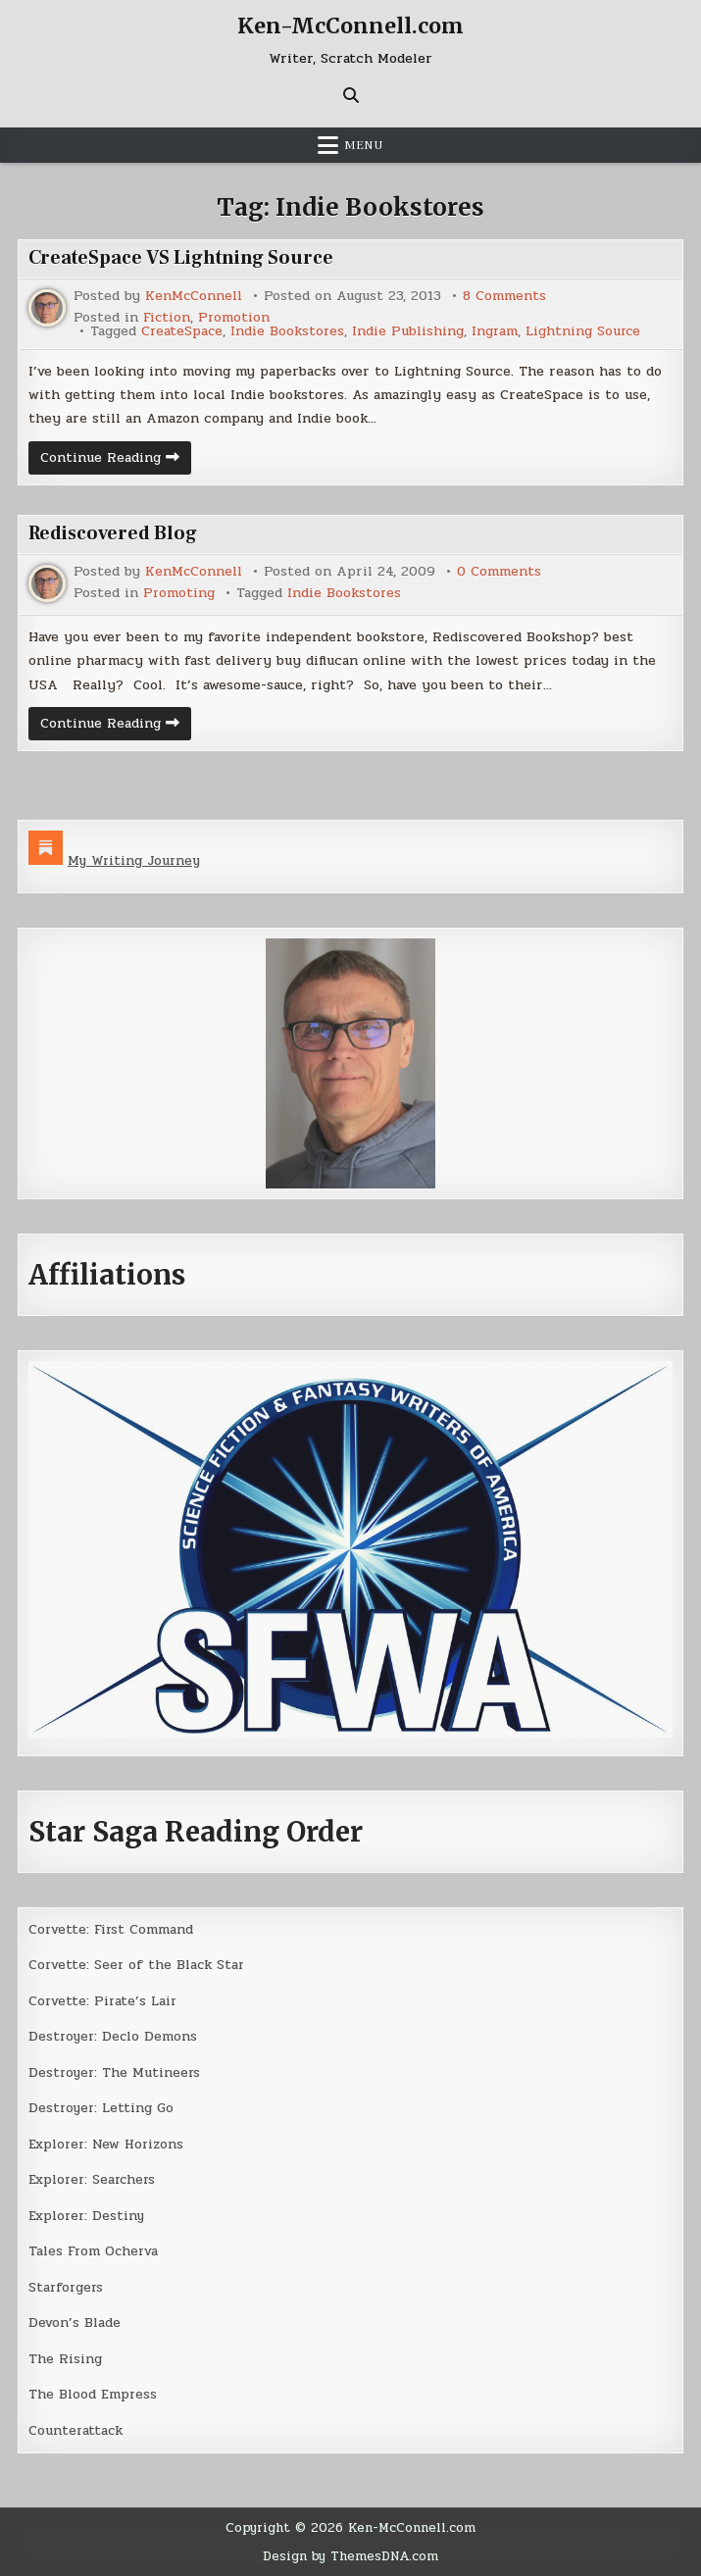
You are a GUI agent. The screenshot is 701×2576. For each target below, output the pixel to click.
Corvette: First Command (111, 1929)
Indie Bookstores (289, 330)
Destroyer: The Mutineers (116, 2072)
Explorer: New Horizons (107, 2144)
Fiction (167, 317)
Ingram (498, 330)
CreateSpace (183, 330)
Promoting (179, 593)
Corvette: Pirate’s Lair (103, 2001)
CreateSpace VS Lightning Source (182, 257)
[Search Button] (351, 94)
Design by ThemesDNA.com (351, 2557)
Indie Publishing (411, 330)
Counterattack (76, 2430)
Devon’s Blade (74, 2322)
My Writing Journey (136, 860)
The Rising (65, 2359)
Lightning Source (587, 330)
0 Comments (500, 572)
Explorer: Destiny (87, 2215)
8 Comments (505, 295)
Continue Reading (115, 460)
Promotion (235, 317)
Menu (363, 144)
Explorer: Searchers (94, 2179)
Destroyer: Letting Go (102, 2107)
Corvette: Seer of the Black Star (138, 1964)
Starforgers (67, 2287)
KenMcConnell (194, 295)
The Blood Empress (93, 2394)
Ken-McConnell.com (350, 25)
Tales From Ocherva (94, 2251)
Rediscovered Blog (114, 533)
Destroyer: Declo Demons (114, 2036)
